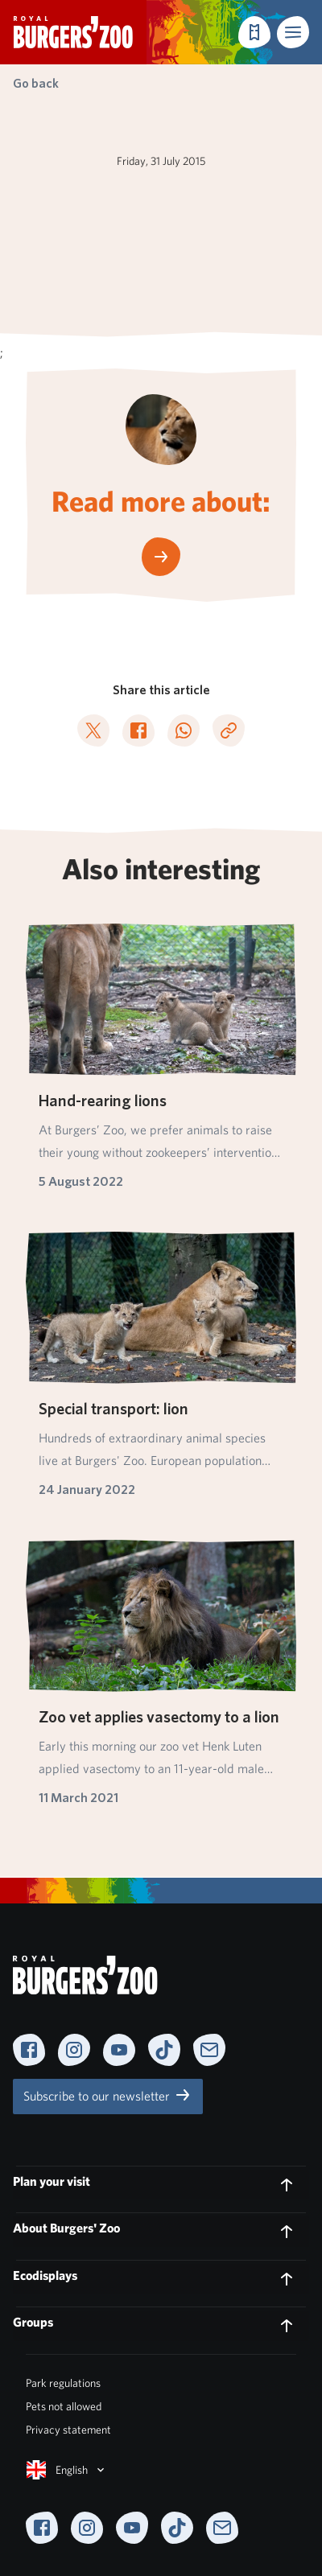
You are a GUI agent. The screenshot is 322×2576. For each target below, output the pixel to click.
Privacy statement (68, 2429)
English (67, 2469)
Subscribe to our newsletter (107, 2095)
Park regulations (63, 2383)
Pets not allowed (63, 2406)
